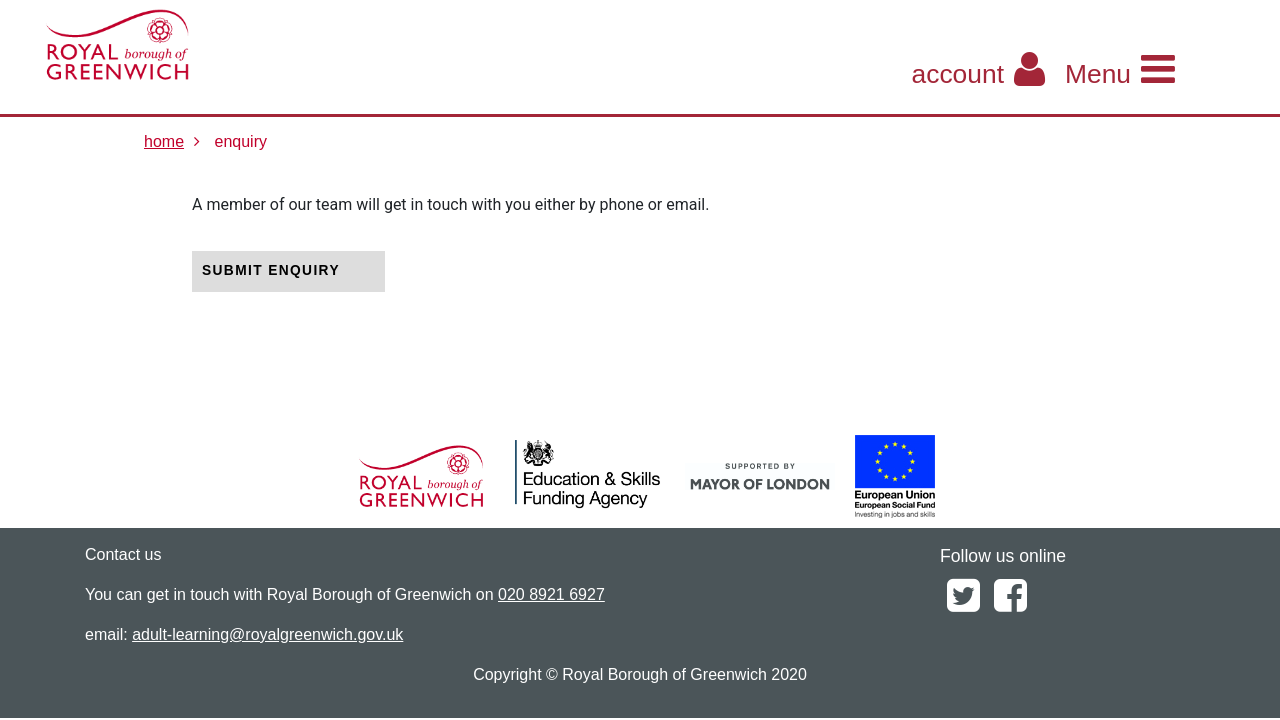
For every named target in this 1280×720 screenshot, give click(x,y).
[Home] (205, 45)
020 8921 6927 (551, 594)
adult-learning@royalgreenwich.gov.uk (267, 634)
